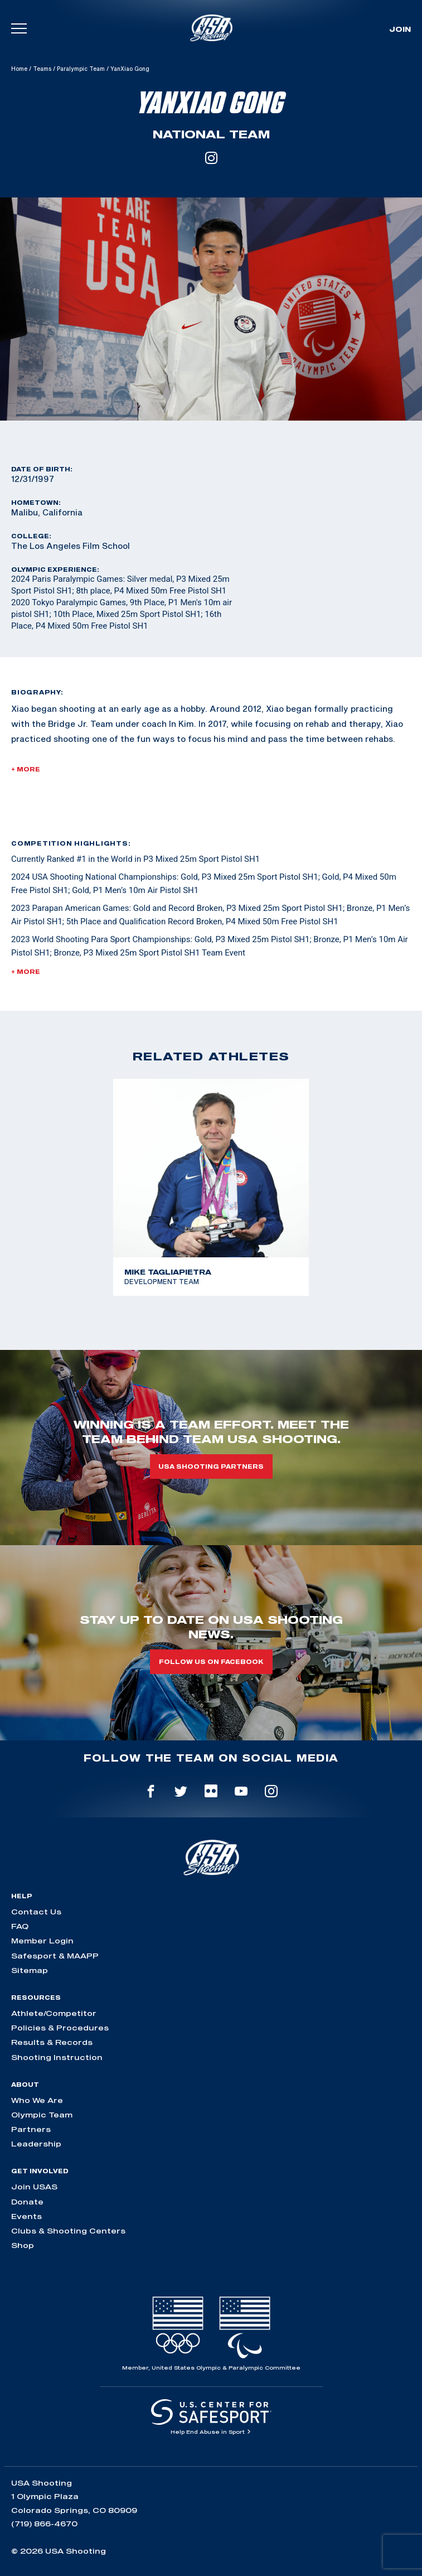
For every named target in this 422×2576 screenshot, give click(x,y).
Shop (22, 2245)
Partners (31, 2129)
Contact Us (36, 1911)
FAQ (19, 1926)
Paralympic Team (81, 68)
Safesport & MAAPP (55, 1955)
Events (26, 2216)
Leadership (36, 2143)
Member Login (42, 1940)
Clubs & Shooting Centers (68, 2230)
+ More (25, 769)
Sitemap (29, 1970)
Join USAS (34, 2186)
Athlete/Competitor (53, 2013)
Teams (42, 68)
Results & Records (52, 2042)
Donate (27, 2201)
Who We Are (37, 2100)
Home (19, 68)
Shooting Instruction (57, 2057)
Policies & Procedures (60, 2027)
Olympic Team (41, 2114)
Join (400, 29)
